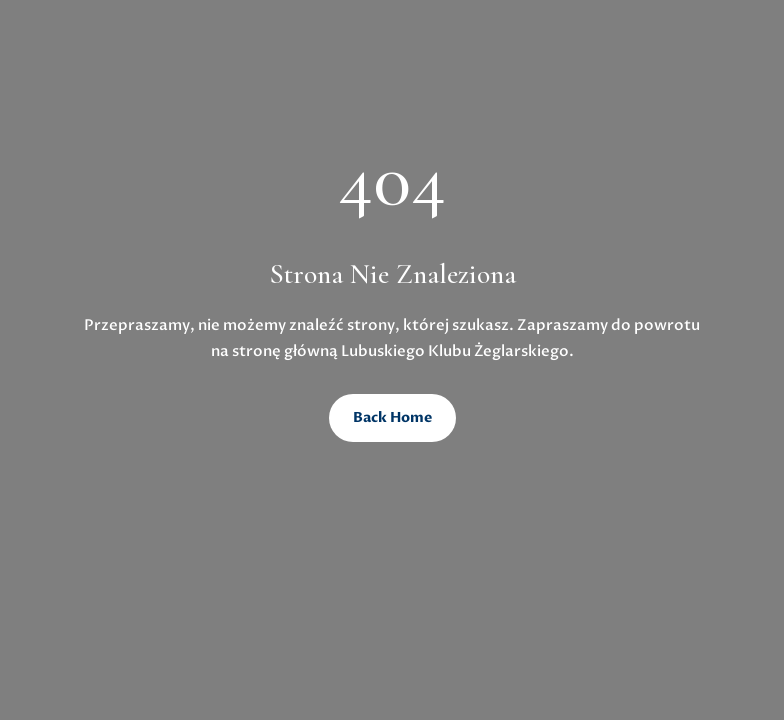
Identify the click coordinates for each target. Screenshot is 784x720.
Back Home (392, 417)
